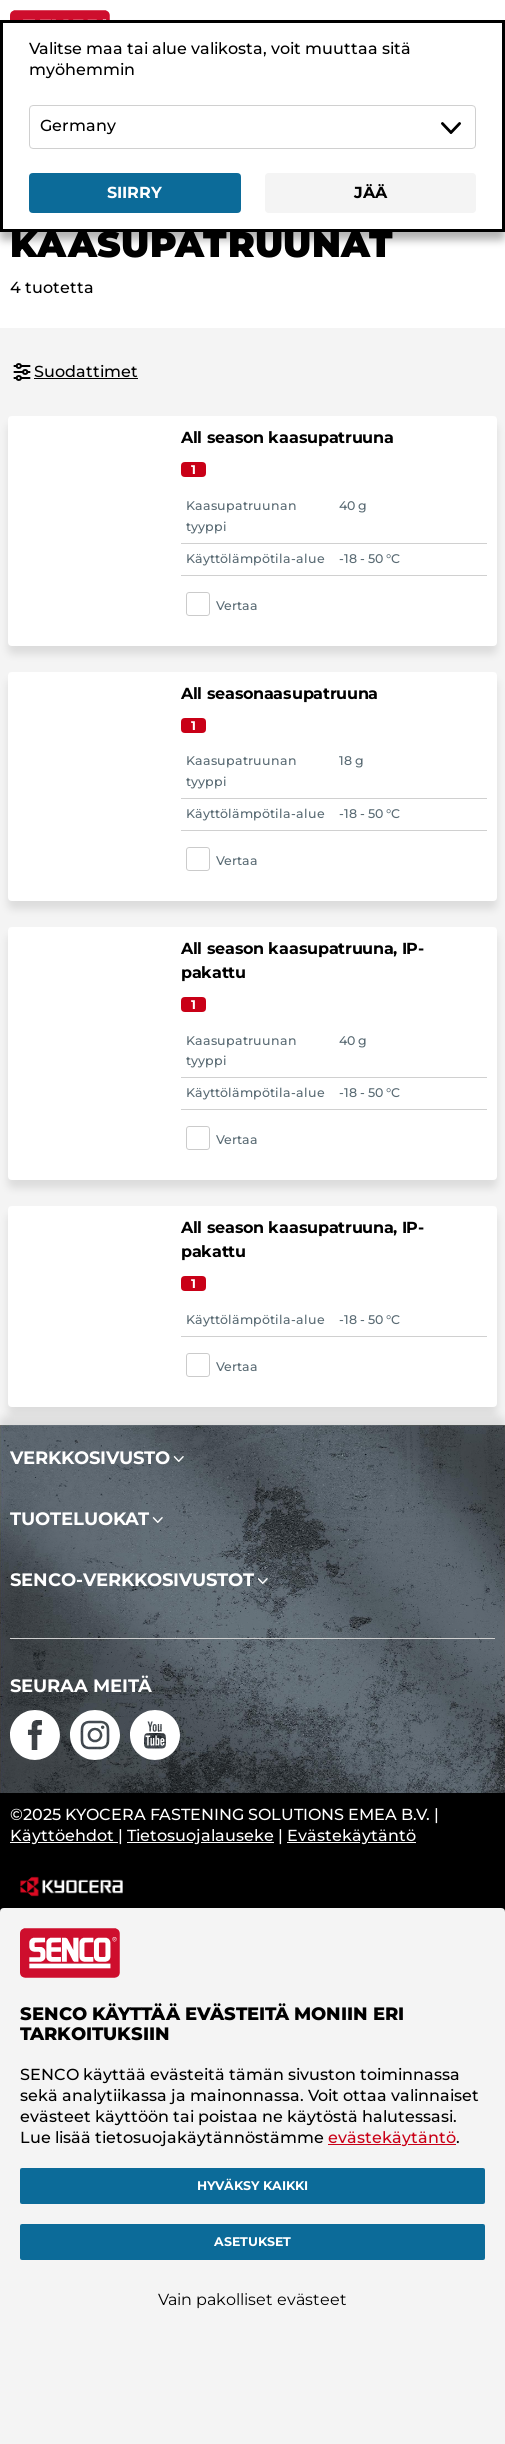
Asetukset (252, 2241)
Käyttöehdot (64, 1835)
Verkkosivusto (90, 1458)
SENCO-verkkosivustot (132, 1580)
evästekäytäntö (392, 2137)
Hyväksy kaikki (252, 2185)
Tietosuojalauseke (200, 1835)
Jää (370, 192)
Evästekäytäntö (351, 1835)
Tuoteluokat (79, 1519)
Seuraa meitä (81, 1686)
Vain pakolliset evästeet (252, 2299)
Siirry (134, 192)
